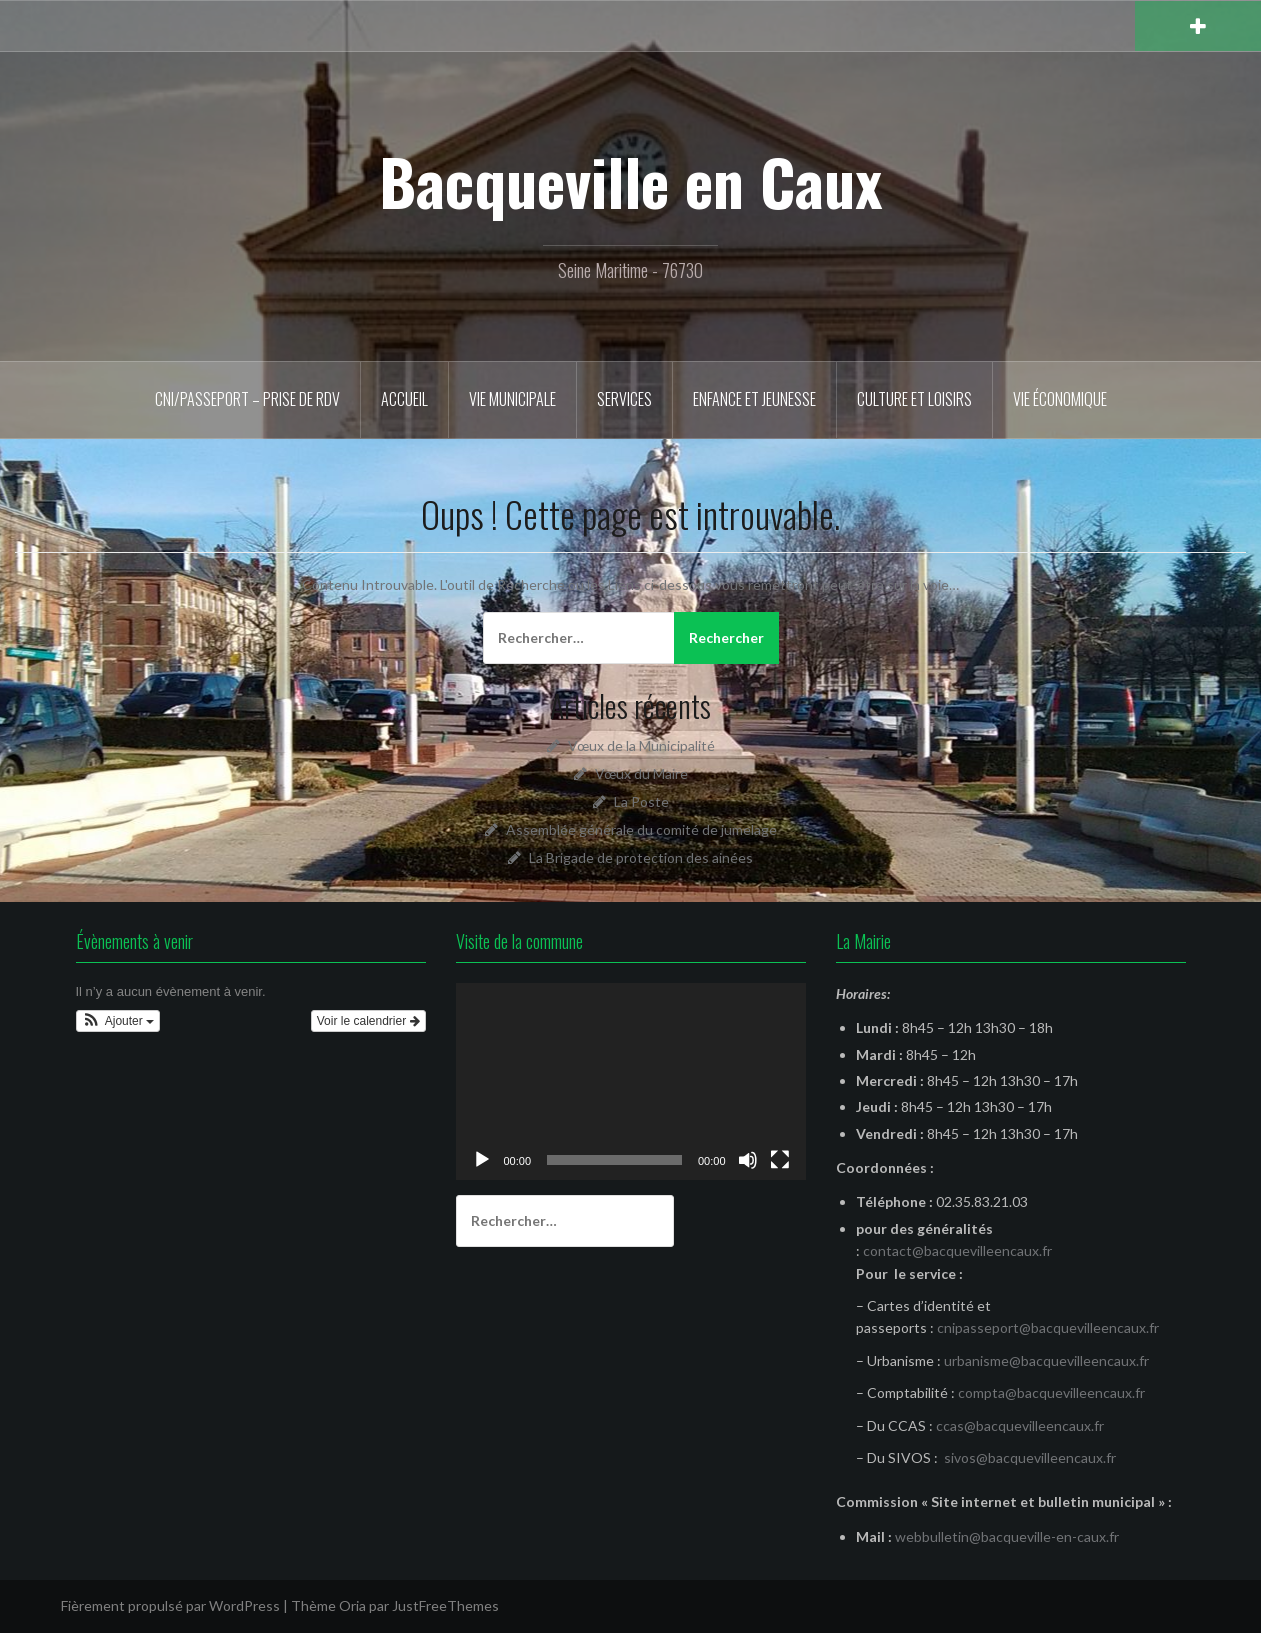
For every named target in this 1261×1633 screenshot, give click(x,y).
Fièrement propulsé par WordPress (170, 1605)
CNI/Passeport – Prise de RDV (247, 399)
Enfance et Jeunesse (754, 399)
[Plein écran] (780, 1160)
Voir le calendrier (368, 1021)
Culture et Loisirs (914, 399)
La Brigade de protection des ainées (641, 857)
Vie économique (1060, 399)
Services (624, 399)
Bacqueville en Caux (630, 181)
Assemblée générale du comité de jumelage (641, 829)
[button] (118, 1021)
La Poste (641, 801)
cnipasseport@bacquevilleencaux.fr (1048, 1327)
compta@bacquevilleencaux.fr (1051, 1392)
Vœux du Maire (641, 773)
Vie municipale (512, 399)
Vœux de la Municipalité (641, 745)
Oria (352, 1605)
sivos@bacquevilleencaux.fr (1030, 1457)
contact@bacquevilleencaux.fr (957, 1250)
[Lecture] (482, 1160)
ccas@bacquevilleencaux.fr (1020, 1425)
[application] (631, 1081)
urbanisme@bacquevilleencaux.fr (1046, 1360)
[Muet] (748, 1160)
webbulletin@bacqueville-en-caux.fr (1007, 1536)
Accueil (404, 399)
